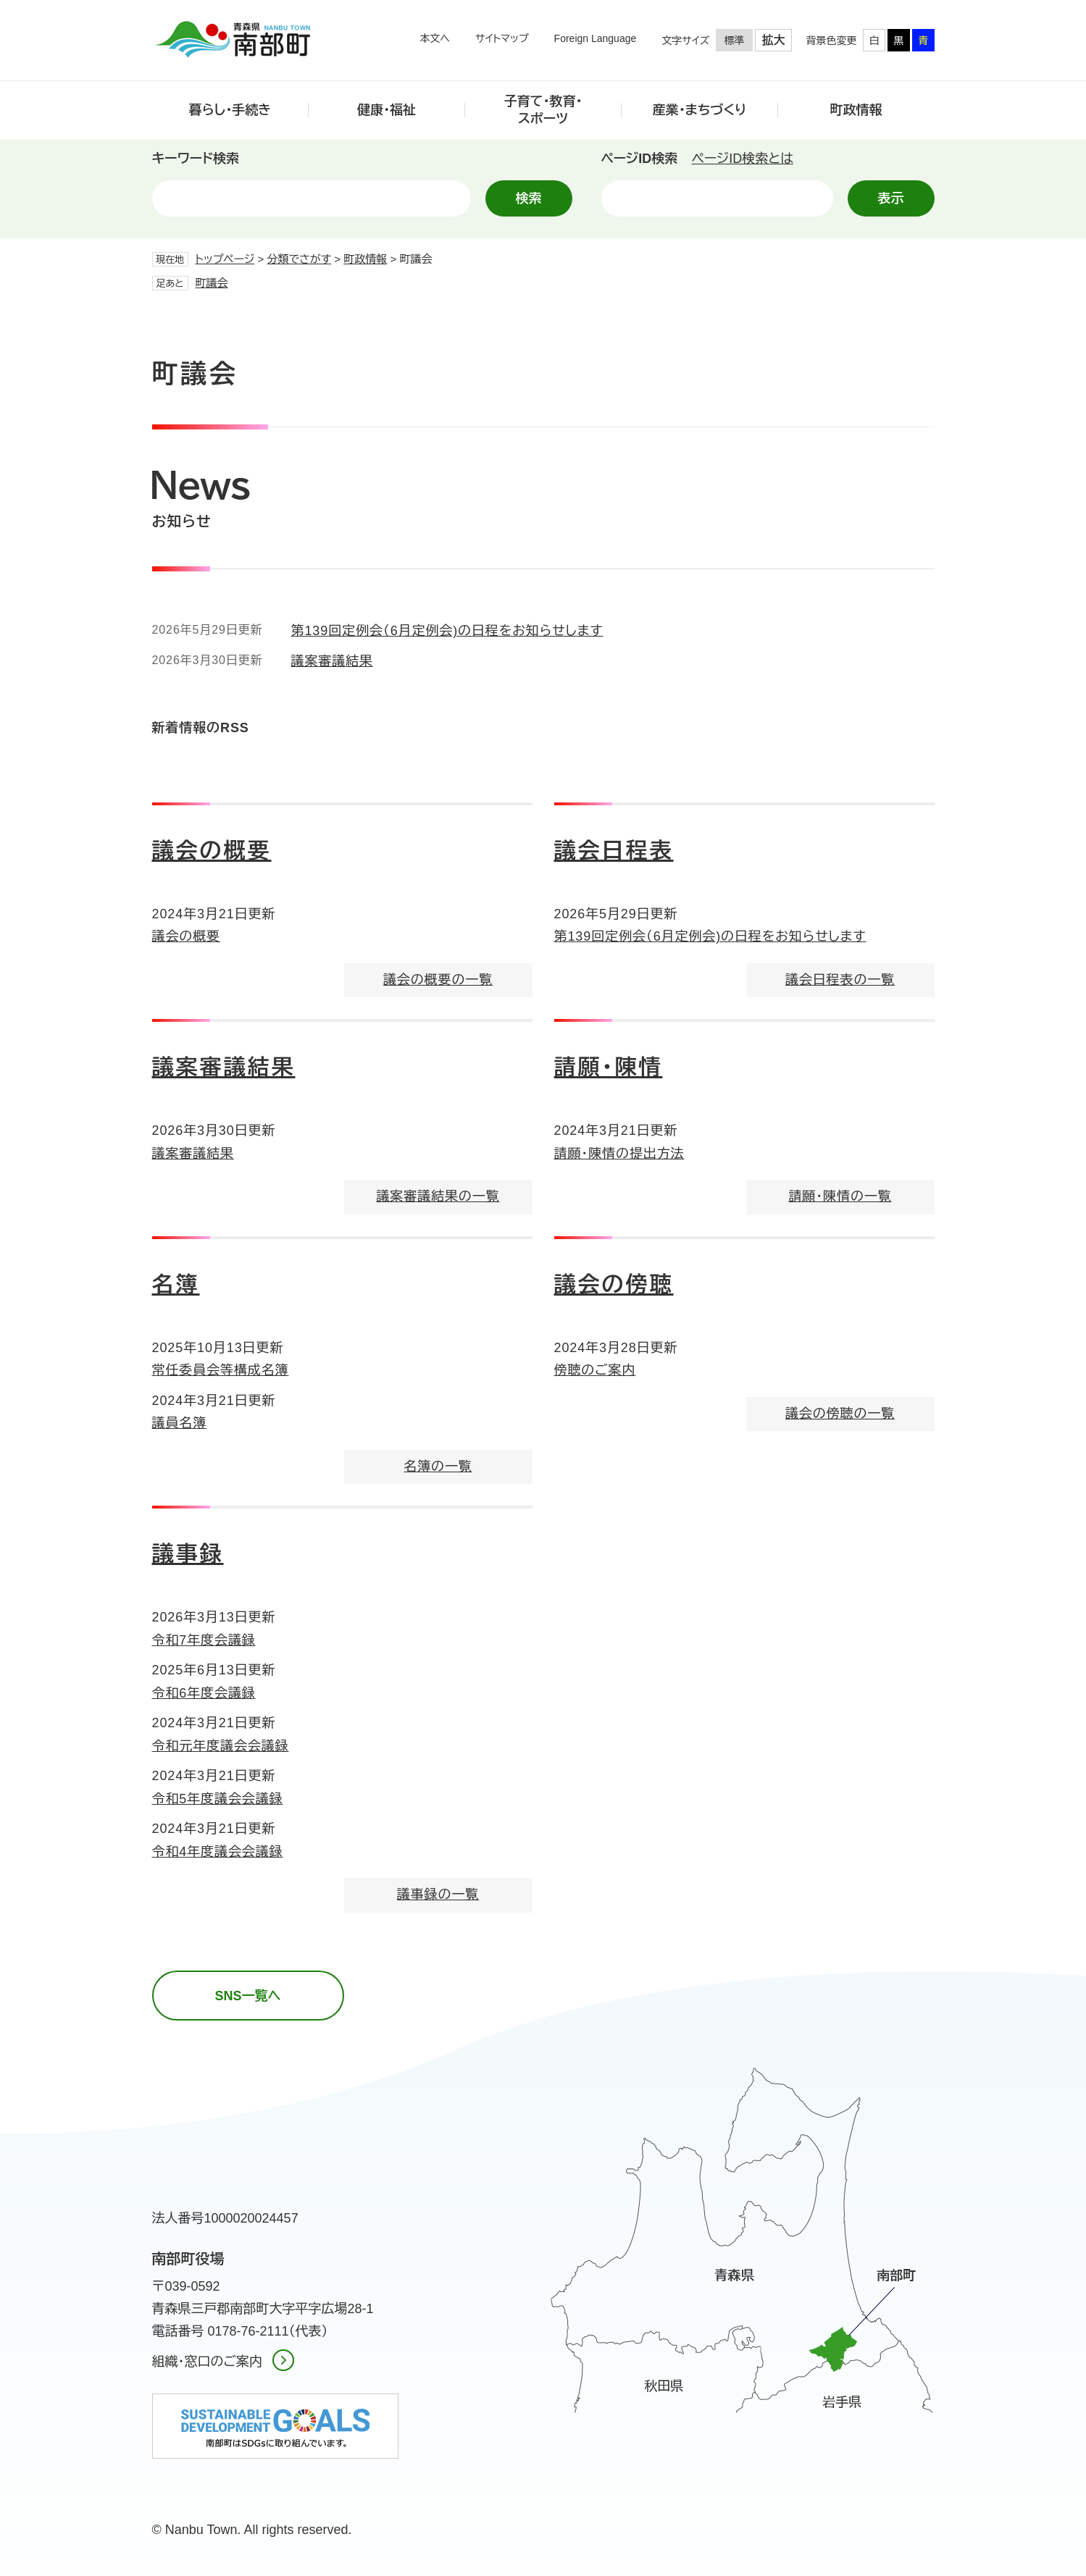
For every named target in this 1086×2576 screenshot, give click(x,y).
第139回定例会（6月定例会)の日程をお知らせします (447, 631)
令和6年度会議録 (204, 1693)
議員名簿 (179, 1423)
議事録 (188, 1554)
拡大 (773, 40)
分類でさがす (299, 259)
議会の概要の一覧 (438, 980)
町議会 (212, 283)
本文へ (434, 38)
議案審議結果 (332, 661)
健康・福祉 (386, 110)
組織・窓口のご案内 (207, 2361)
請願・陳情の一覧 (839, 1196)
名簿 (176, 1284)
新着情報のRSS (200, 728)
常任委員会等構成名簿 (220, 1370)
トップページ (225, 259)
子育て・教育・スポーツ (543, 109)
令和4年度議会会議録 (217, 1852)
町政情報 (856, 110)
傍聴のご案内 (595, 1370)
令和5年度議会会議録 (217, 1799)
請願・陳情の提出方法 (619, 1153)
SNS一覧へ (247, 1996)
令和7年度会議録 (204, 1640)
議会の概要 (212, 851)
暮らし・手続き (230, 110)
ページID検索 (639, 158)
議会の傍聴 (614, 1284)
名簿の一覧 (438, 1466)
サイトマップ (502, 38)
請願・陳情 (608, 1067)
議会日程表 (614, 851)
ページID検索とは (742, 158)
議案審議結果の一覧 (437, 1196)
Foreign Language (595, 38)
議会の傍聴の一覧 (840, 1413)
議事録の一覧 (438, 1894)
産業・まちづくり (700, 110)
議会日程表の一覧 (840, 980)
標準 (734, 40)
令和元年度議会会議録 (220, 1746)
